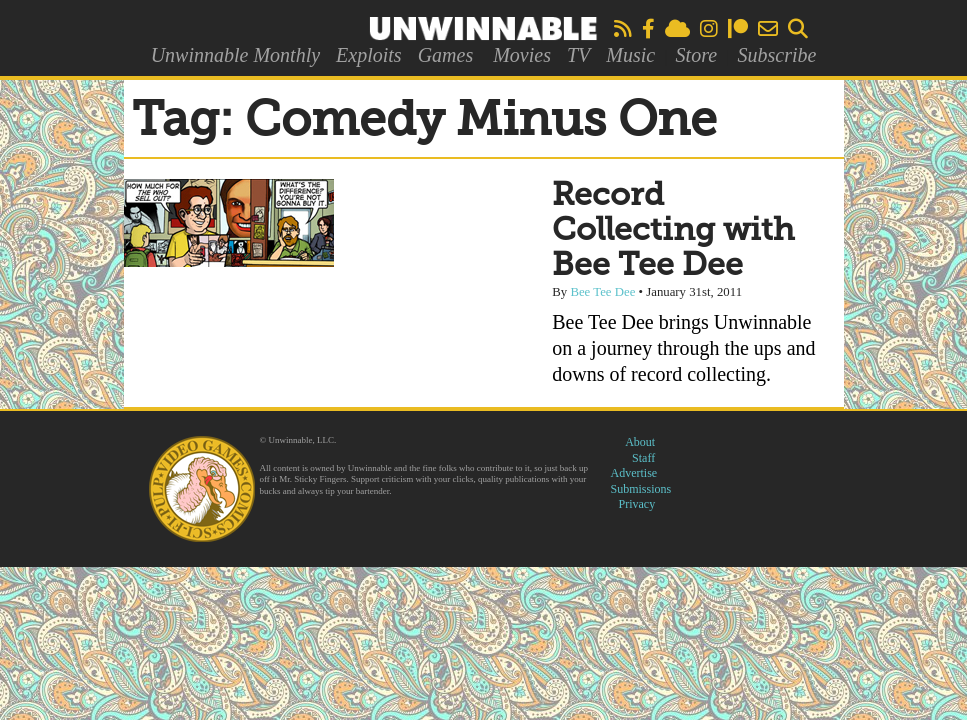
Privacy (637, 504)
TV (578, 55)
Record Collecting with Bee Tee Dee (673, 231)
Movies (522, 55)
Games (446, 55)
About (640, 442)
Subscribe (776, 55)
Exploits (369, 55)
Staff (643, 458)
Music (630, 55)
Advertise (634, 473)
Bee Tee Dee (602, 292)
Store (696, 55)
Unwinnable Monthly (235, 55)
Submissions (641, 489)
